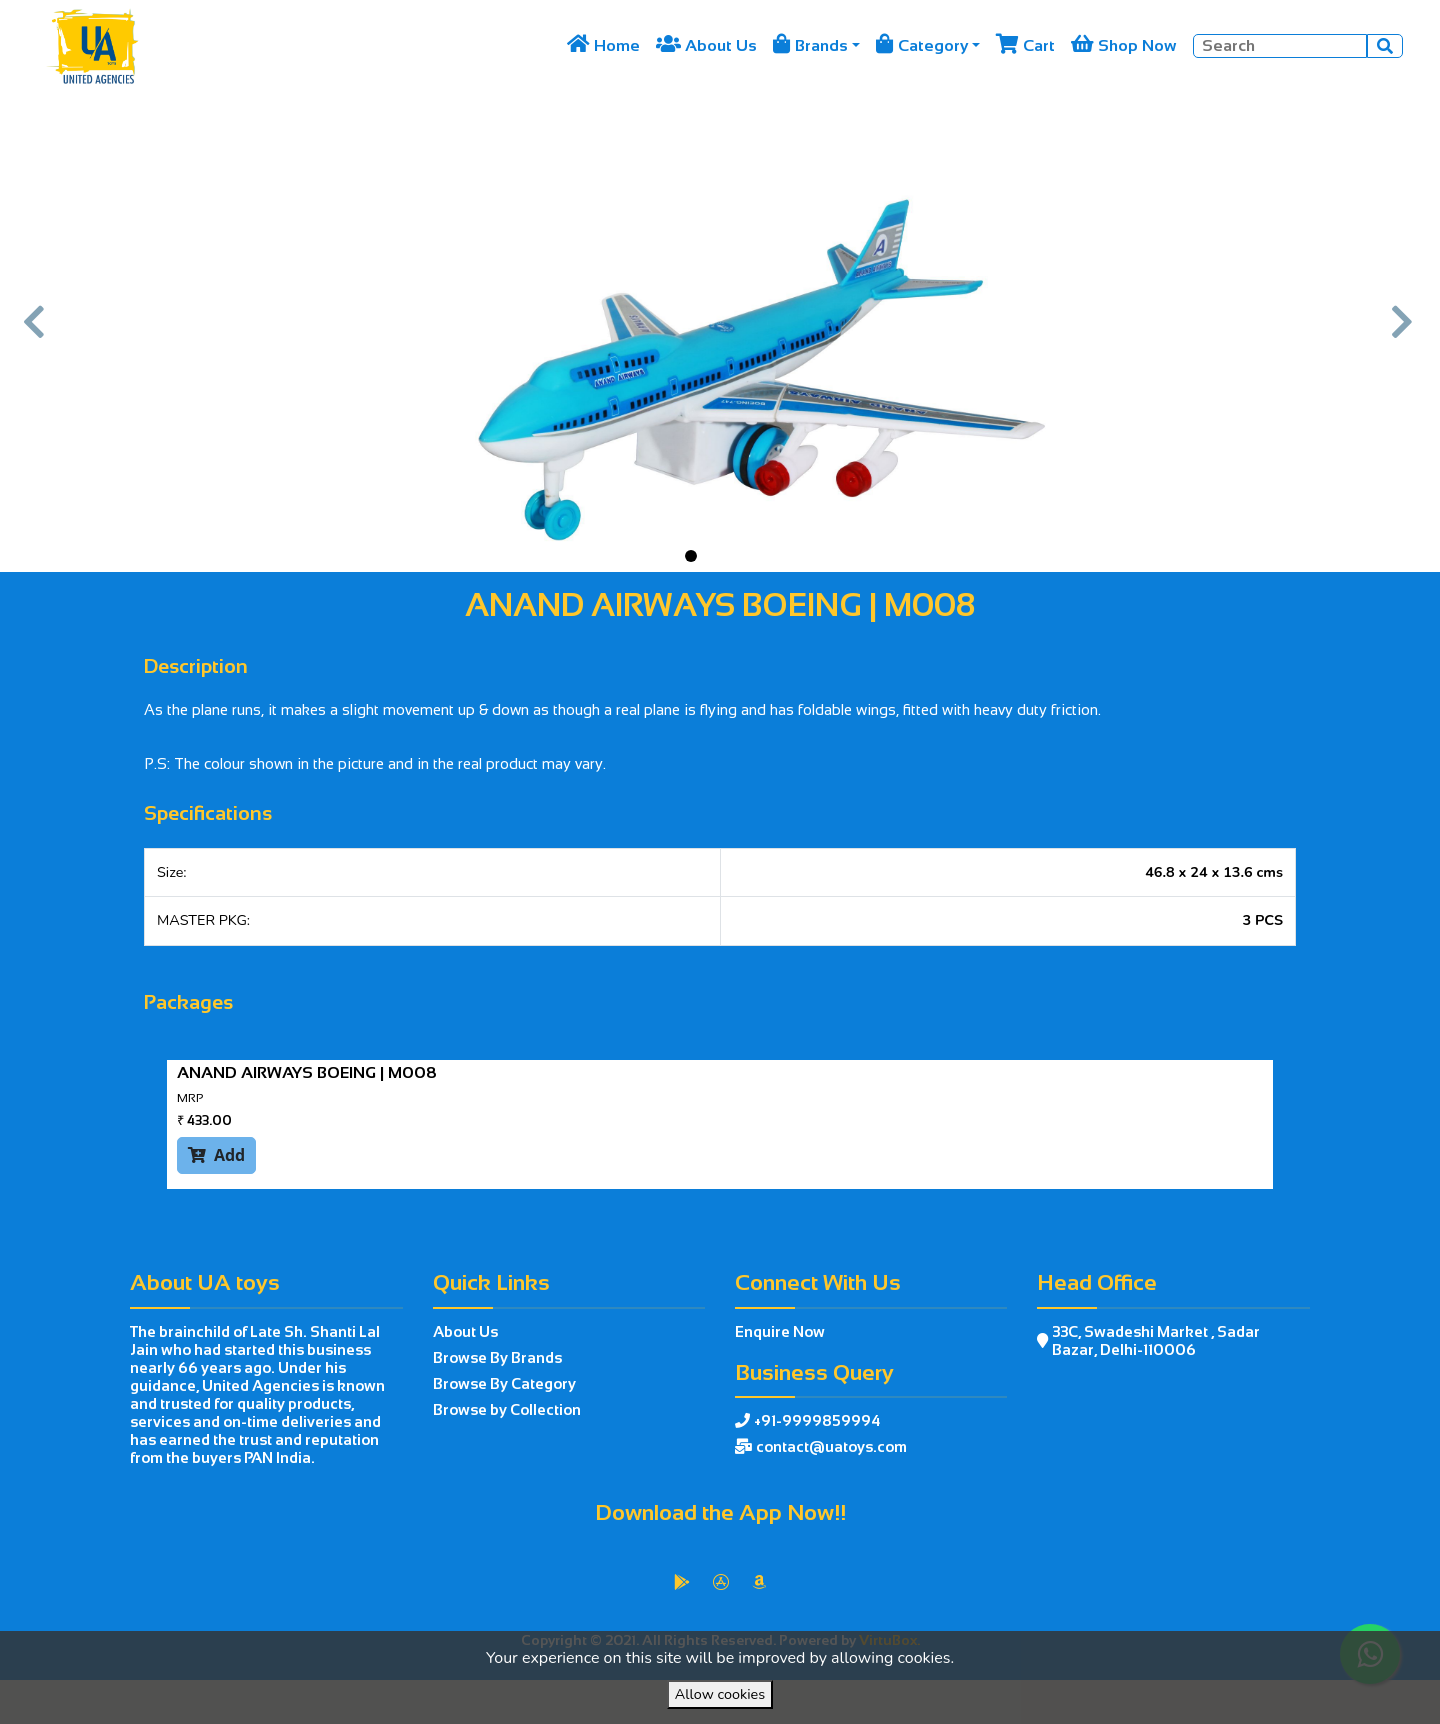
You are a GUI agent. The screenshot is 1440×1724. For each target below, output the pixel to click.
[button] (36, 332)
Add (216, 1155)
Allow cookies (720, 1694)
